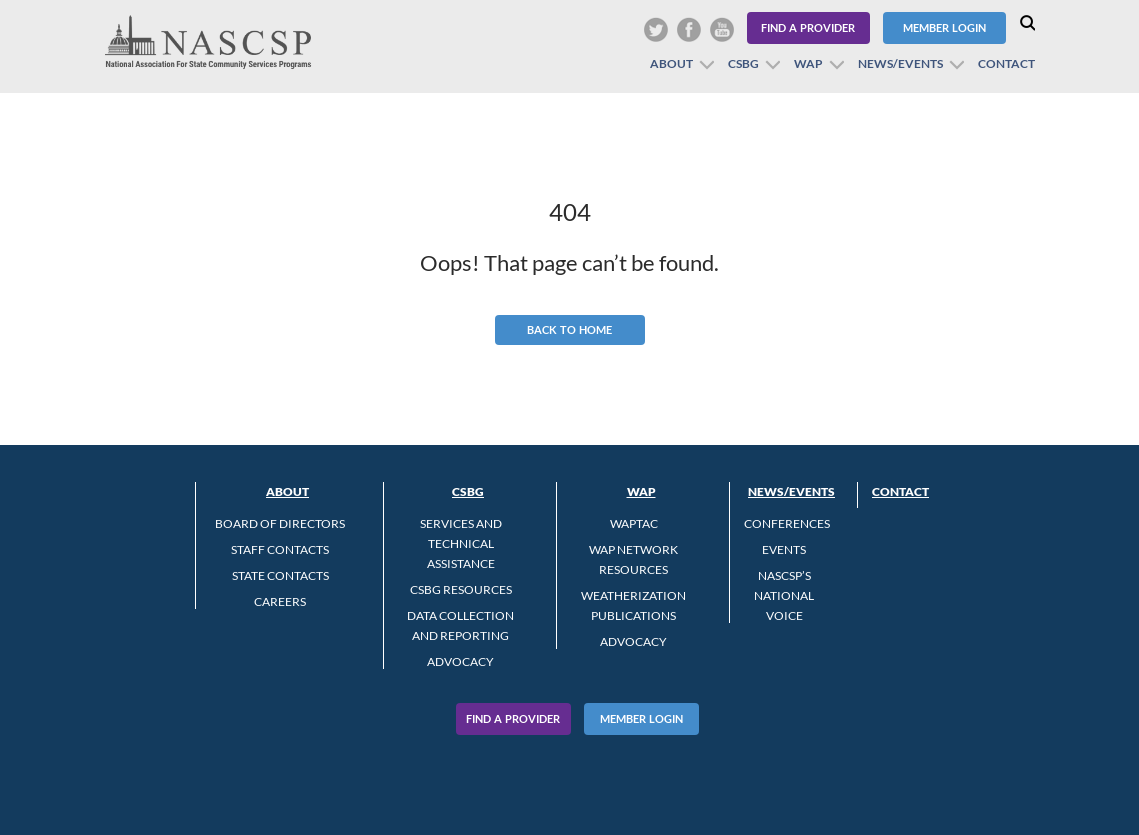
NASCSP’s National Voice (784, 595)
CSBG (743, 63)
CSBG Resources (461, 589)
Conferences (787, 523)
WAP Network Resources (633, 559)
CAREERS (280, 601)
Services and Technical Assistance (461, 543)
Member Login (944, 27)
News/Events (900, 63)
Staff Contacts (280, 549)
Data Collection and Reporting (460, 625)
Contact (1006, 63)
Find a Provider (808, 27)
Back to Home (569, 329)
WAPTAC (634, 523)
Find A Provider (513, 718)
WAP (808, 63)
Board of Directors (280, 523)
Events (784, 549)
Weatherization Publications (633, 605)
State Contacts (280, 575)
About (671, 63)
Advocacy (460, 661)
